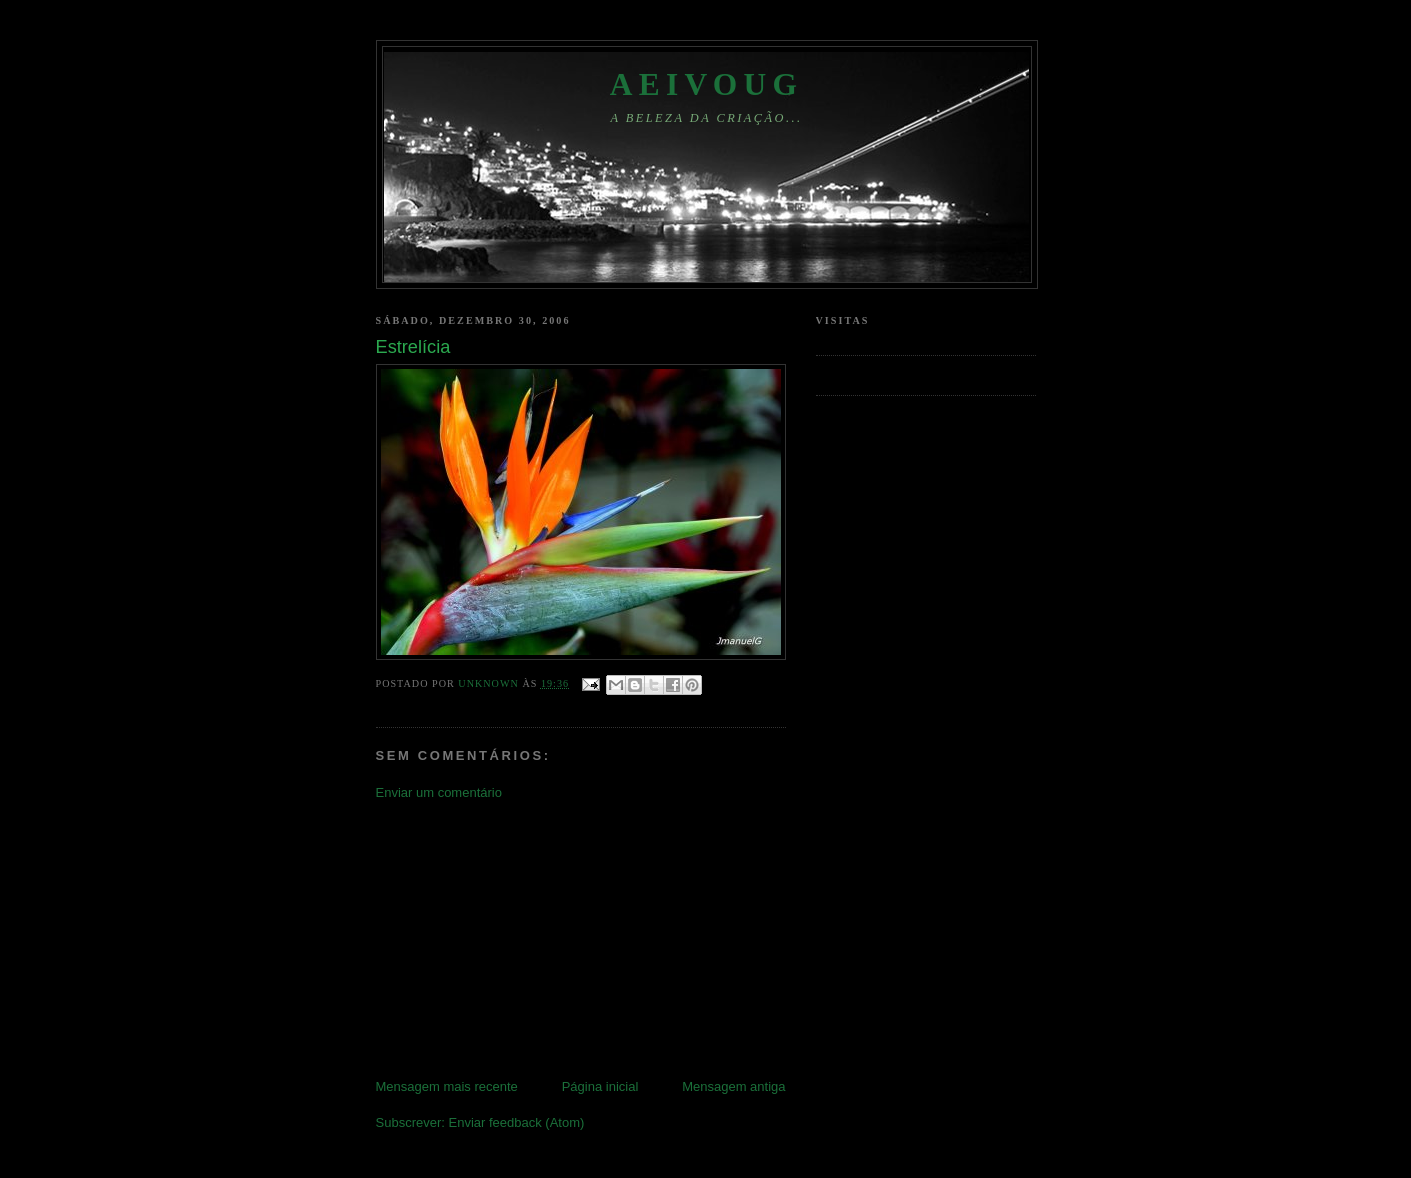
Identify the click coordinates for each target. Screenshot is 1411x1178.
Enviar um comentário (439, 792)
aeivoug (707, 84)
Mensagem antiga (733, 1086)
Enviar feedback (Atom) (516, 1122)
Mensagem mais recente (447, 1086)
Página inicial (600, 1086)
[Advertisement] (526, 938)
